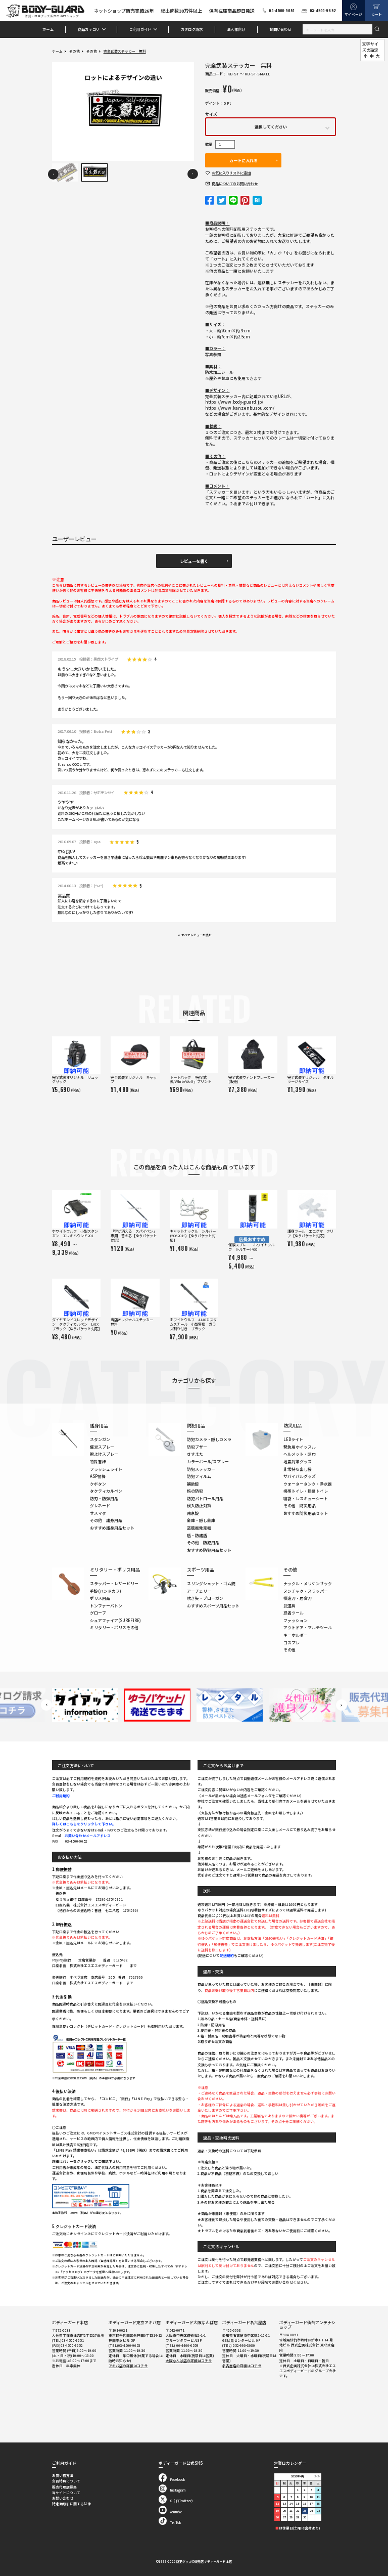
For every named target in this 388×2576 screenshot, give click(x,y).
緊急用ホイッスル (299, 1447)
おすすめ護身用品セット (112, 1528)
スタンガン (100, 1439)
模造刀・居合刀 (297, 1598)
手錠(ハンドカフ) (105, 1591)
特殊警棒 (98, 1461)
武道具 (289, 1605)
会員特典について (66, 2480)
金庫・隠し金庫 (201, 1520)
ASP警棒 (98, 1476)
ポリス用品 (100, 1598)
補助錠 (193, 1484)
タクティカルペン (106, 1491)
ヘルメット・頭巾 (299, 1454)
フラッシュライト (106, 1469)
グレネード (100, 1505)
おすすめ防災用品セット (305, 1513)
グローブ (98, 1613)
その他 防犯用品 (203, 1542)
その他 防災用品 (299, 1505)
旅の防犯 (195, 1491)
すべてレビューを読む (196, 935)
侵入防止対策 (199, 1505)
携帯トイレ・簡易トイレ (305, 1491)
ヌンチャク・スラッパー (305, 1591)
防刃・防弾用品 (104, 1498)
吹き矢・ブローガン (205, 1598)
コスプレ (291, 1642)
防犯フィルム (199, 1476)
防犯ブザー (197, 1447)
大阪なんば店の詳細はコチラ (189, 2360)
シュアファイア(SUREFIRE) (115, 1620)
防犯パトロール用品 (205, 1498)
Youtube (170, 2511)
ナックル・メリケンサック (307, 1583)
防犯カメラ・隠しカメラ (209, 1439)
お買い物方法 (62, 2475)
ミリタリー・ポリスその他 (114, 1627)
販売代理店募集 (64, 2487)
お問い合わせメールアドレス (88, 1835)
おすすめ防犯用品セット (209, 1550)
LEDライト (293, 1439)
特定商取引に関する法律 (71, 2503)
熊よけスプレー (104, 1454)
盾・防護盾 (197, 1535)
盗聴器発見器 (199, 1528)
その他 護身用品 (106, 1520)
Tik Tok (170, 2522)
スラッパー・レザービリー (114, 1583)
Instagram (172, 2490)
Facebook (172, 2479)
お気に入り (231, 173)
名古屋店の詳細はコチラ (241, 2365)
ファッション (295, 1620)
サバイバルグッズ (299, 1476)
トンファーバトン (106, 1605)
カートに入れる (243, 160)
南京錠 (193, 1513)
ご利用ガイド (140, 29)
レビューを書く (194, 561)
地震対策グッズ (297, 1461)
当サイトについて (66, 2492)
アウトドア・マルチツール (307, 1627)
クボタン (98, 1484)
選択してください (271, 126)
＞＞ (317, 2476)
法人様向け (236, 29)
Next (192, 174)
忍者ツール (293, 1613)
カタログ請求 (192, 29)
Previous (53, 174)
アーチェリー (199, 1591)
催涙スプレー (102, 1447)
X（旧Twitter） (177, 2500)
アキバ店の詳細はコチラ (128, 2365)
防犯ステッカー (201, 1469)
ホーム (48, 29)
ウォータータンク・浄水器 (307, 1484)
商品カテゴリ (89, 29)
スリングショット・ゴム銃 (211, 1583)
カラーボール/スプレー (208, 1461)
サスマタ (98, 1513)
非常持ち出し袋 (297, 1469)
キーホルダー (295, 1635)
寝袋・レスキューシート (305, 1498)
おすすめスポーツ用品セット (213, 1605)
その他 (74, 51)
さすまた (195, 1454)
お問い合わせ (280, 29)
